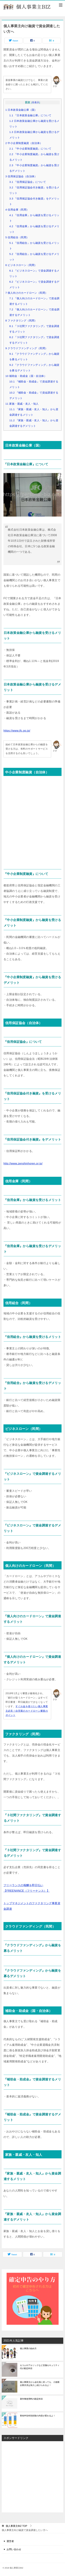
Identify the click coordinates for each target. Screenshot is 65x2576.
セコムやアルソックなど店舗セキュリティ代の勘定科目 (39, 2367)
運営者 (10, 2541)
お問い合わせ (14, 2549)
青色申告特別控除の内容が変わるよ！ (37, 2416)
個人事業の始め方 (28, 2348)
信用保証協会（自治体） (21, 176)
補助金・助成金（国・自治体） (26, 375)
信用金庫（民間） (17, 209)
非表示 (35, 102)
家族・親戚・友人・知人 (22, 403)
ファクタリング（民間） (21, 320)
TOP (16, 2526)
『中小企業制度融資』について (30, 148)
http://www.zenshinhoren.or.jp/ (22, 1163)
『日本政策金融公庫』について (30, 115)
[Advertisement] (32, 819)
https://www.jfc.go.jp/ (16, 730)
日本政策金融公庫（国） (21, 109)
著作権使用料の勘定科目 (31, 2399)
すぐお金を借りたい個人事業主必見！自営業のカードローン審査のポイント (27, 1710)
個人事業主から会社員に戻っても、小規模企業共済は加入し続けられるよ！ (39, 2383)
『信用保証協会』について (27, 181)
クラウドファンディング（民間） (26, 348)
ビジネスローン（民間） (21, 265)
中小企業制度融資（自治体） (23, 143)
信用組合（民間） (17, 237)
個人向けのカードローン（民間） (26, 292)
